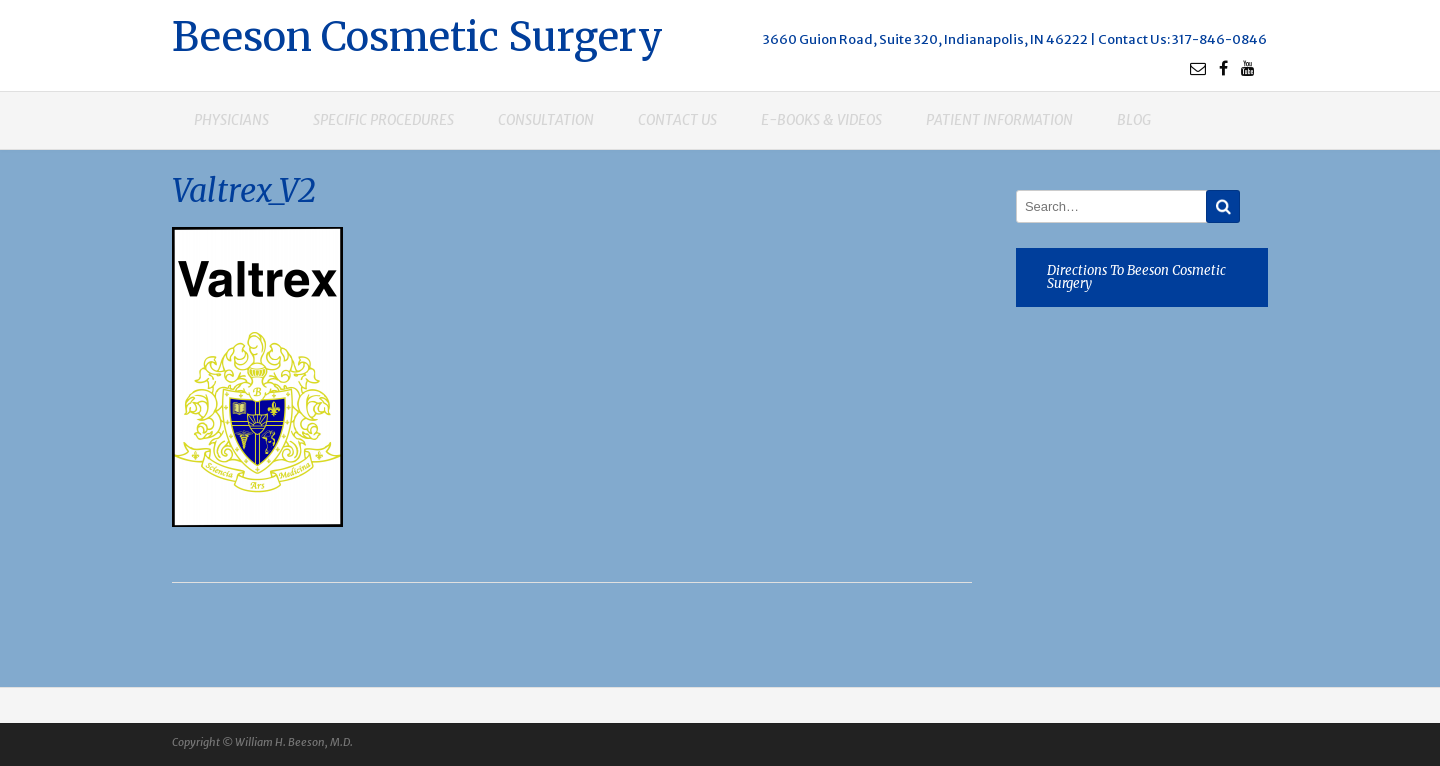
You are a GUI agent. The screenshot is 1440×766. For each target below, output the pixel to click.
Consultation (546, 120)
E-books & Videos (821, 120)
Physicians (231, 120)
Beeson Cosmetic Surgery (417, 34)
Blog (1134, 120)
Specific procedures (383, 120)
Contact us (677, 120)
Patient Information (999, 120)
